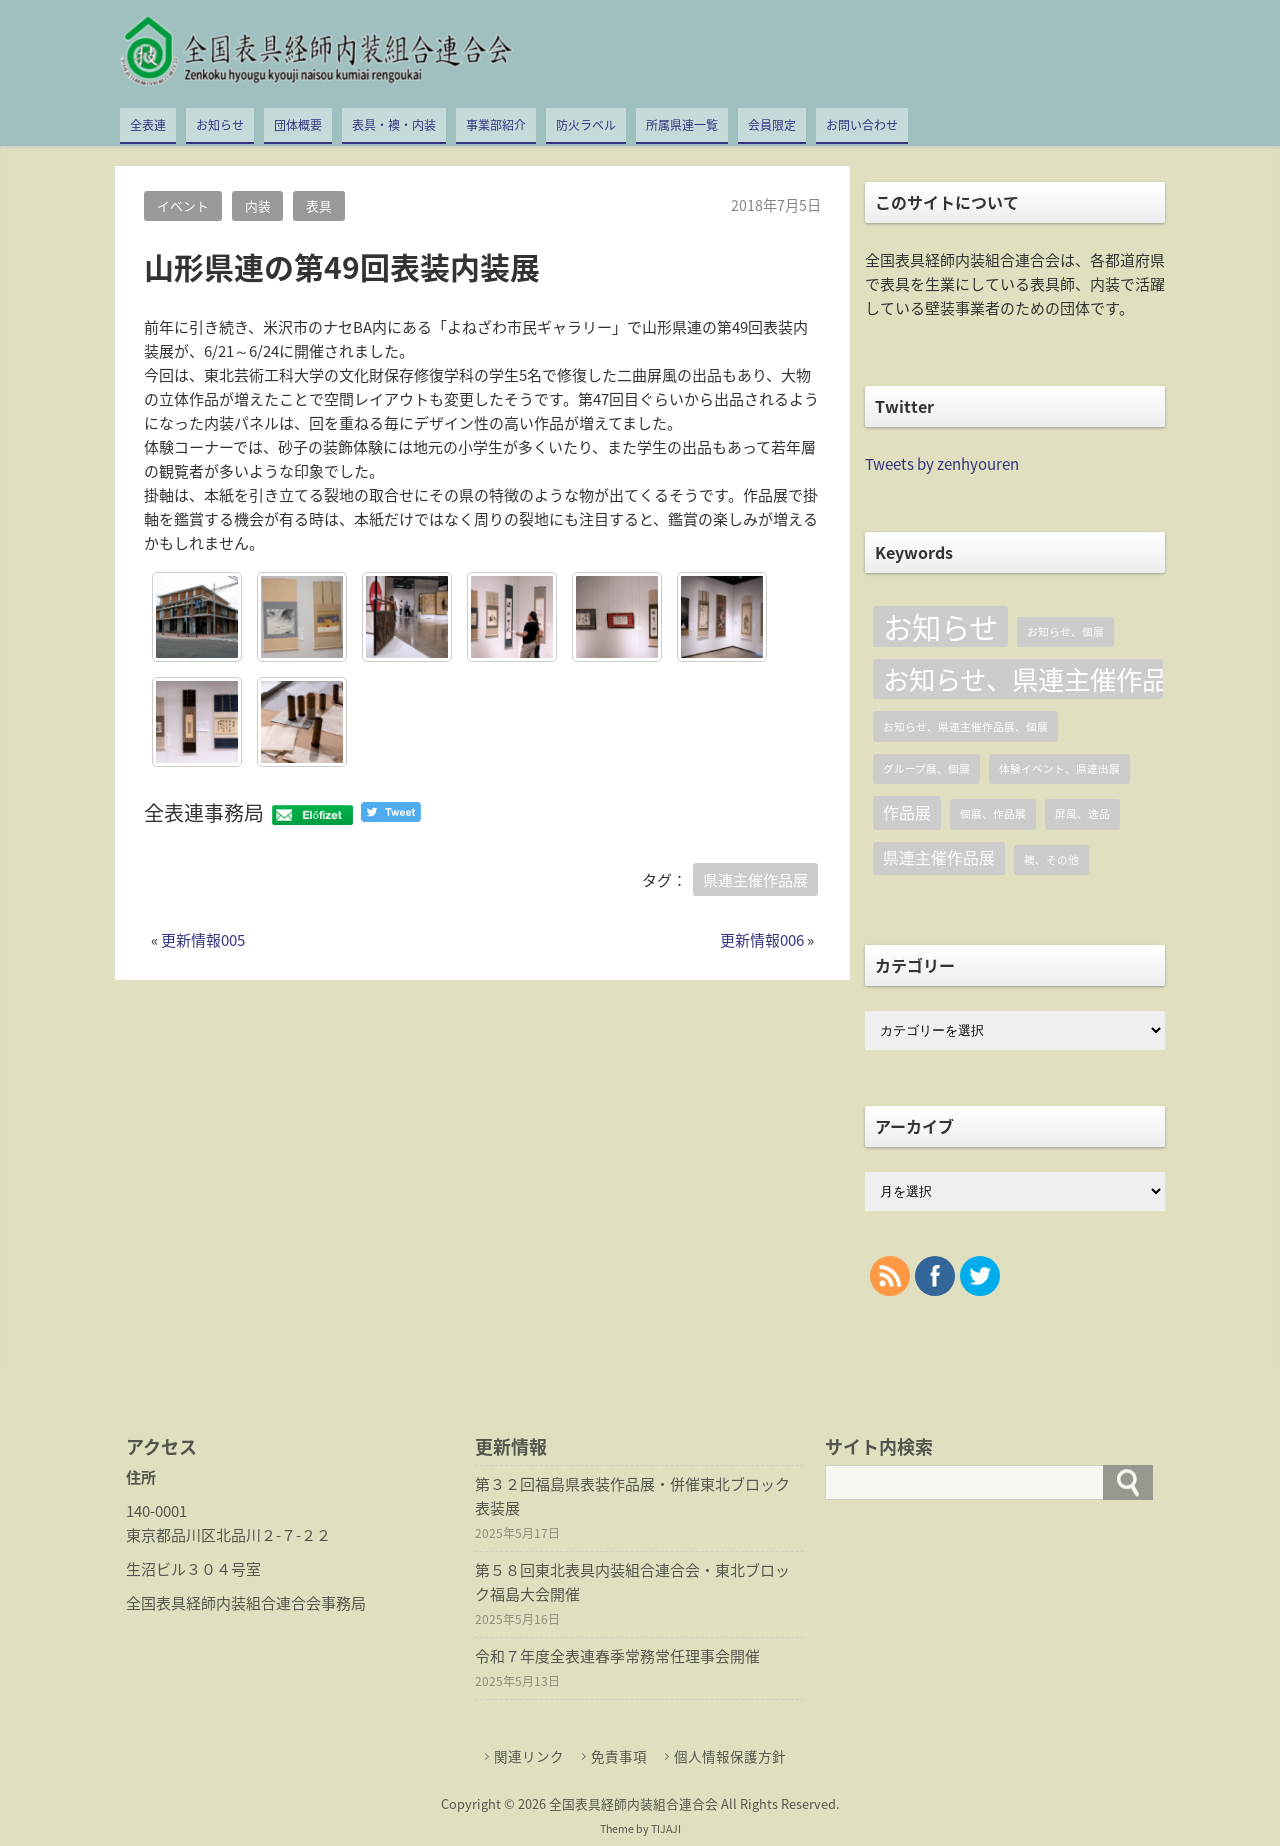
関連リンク (529, 1756)
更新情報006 (762, 940)
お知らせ (220, 125)
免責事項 (619, 1756)
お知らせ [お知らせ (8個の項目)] (940, 627)
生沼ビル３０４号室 (193, 1569)
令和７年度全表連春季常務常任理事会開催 (617, 1656)
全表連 (148, 125)
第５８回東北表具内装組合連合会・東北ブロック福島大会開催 (632, 1582)
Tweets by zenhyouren (942, 464)
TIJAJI (666, 1828)
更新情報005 (203, 940)
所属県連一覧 (682, 125)
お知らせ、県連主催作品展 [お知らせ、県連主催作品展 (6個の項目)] (1023, 678)
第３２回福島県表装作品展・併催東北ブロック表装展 (632, 1496)
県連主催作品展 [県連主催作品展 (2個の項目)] (939, 857)
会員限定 (772, 125)
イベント (183, 205)
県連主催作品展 (755, 880)
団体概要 (298, 125)
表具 (319, 205)
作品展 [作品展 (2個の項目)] (907, 812)
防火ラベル (586, 125)
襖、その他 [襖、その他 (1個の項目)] (1051, 859)
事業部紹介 (496, 125)
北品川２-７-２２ (273, 1535)
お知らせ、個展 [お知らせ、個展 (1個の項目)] (1065, 631)
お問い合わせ (862, 125)
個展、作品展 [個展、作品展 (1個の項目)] (993, 813)
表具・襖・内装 (394, 125)
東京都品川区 (171, 1535)
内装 (258, 205)
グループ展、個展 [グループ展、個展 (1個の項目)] (926, 768)
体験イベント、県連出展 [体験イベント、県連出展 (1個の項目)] (1059, 768)
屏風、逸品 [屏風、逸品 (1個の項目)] (1082, 813)
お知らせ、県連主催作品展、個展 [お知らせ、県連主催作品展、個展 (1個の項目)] (965, 726)
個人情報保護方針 (730, 1756)
